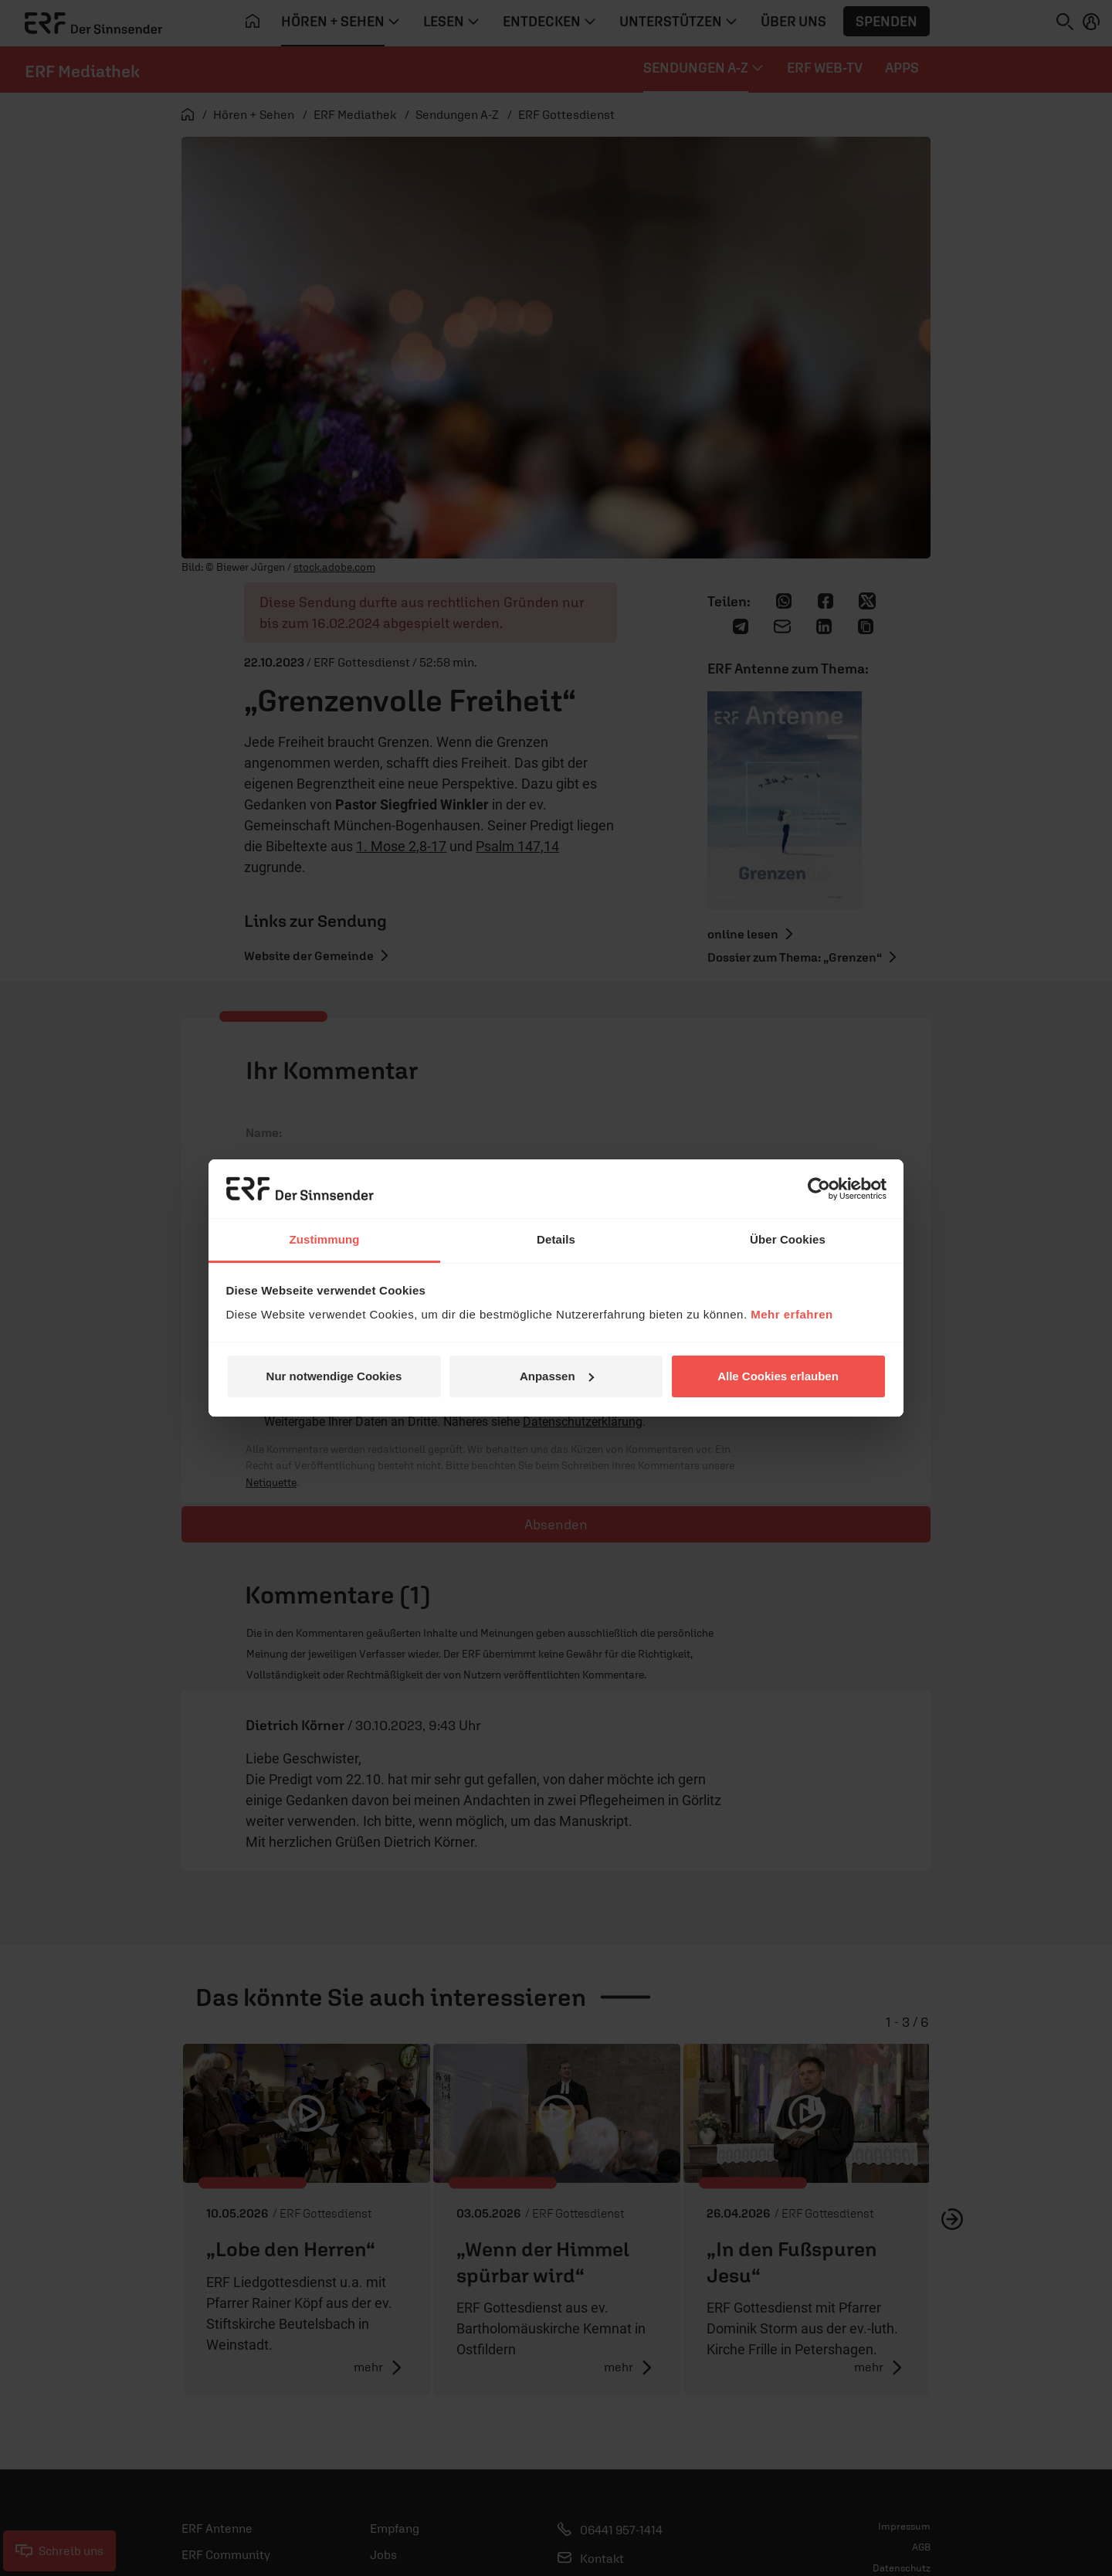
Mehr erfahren (792, 1314)
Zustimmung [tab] (325, 1239)
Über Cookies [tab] (788, 1239)
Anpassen (557, 1376)
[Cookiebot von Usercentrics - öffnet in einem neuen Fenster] (819, 1188)
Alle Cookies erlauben (778, 1376)
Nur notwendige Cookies (334, 1376)
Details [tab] (556, 1239)
